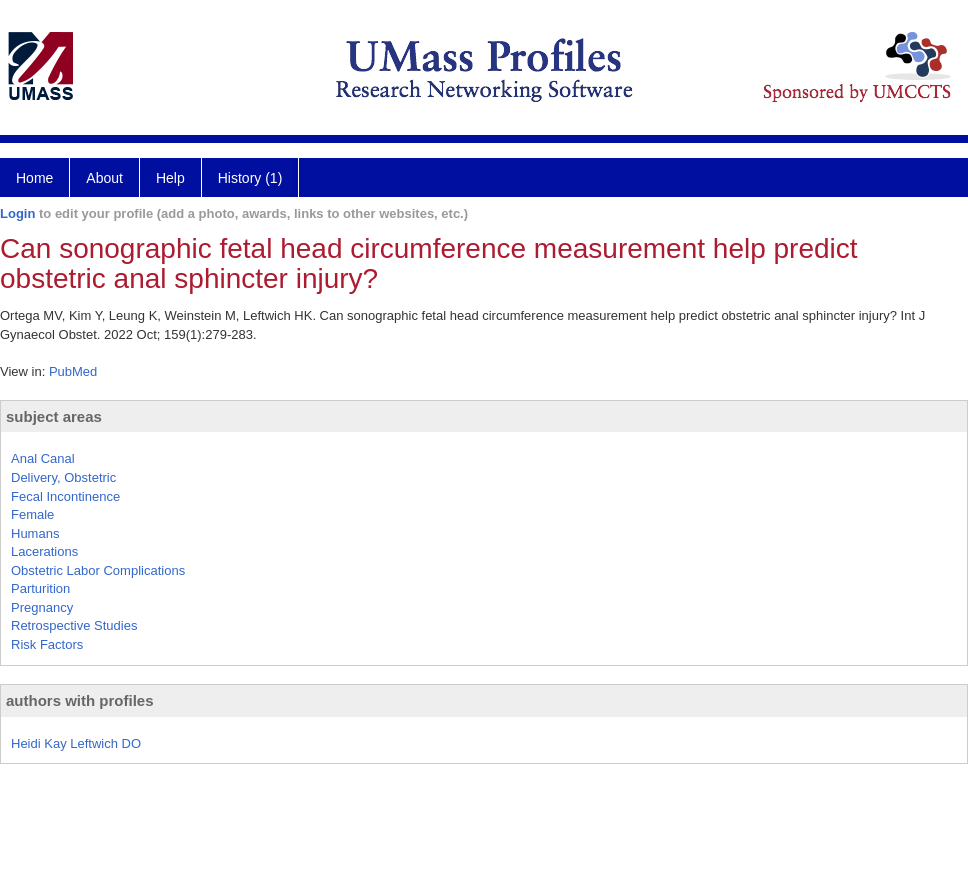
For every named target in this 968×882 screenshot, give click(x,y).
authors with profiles (80, 700)
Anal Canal (43, 458)
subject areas (54, 416)
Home (34, 178)
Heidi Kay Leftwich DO (76, 743)
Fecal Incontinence (65, 496)
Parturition (40, 588)
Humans (35, 533)
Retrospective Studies (74, 625)
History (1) (250, 178)
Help (170, 178)
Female (32, 514)
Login (17, 213)
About (104, 178)
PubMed (73, 371)
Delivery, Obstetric (63, 477)
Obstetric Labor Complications (98, 570)
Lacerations (44, 551)
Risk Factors (47, 644)
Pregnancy (42, 607)
